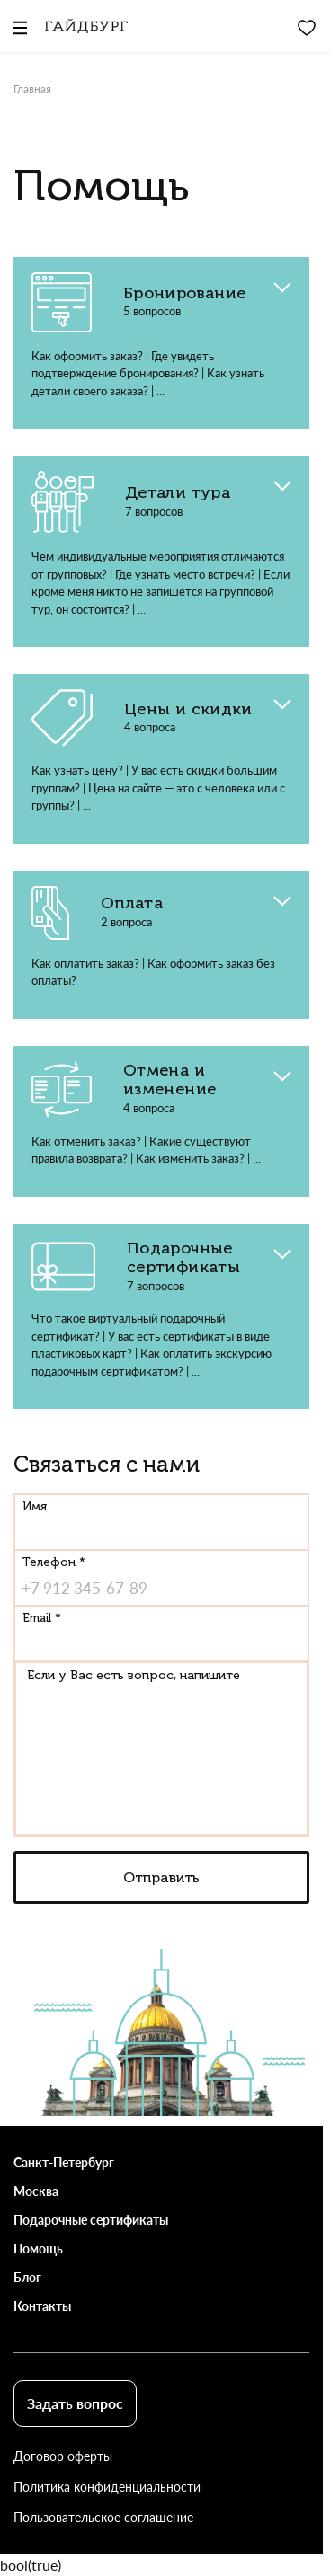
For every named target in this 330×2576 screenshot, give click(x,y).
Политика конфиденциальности (107, 2486)
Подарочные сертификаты (90, 2219)
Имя (34, 1506)
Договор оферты (62, 2456)
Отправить (161, 1877)
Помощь (38, 2248)
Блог (27, 2277)
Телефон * (53, 1562)
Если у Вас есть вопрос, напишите (133, 1675)
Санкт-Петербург (63, 2162)
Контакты (42, 2306)
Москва (35, 2191)
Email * (41, 1618)
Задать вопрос (75, 2403)
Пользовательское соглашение (103, 2517)
